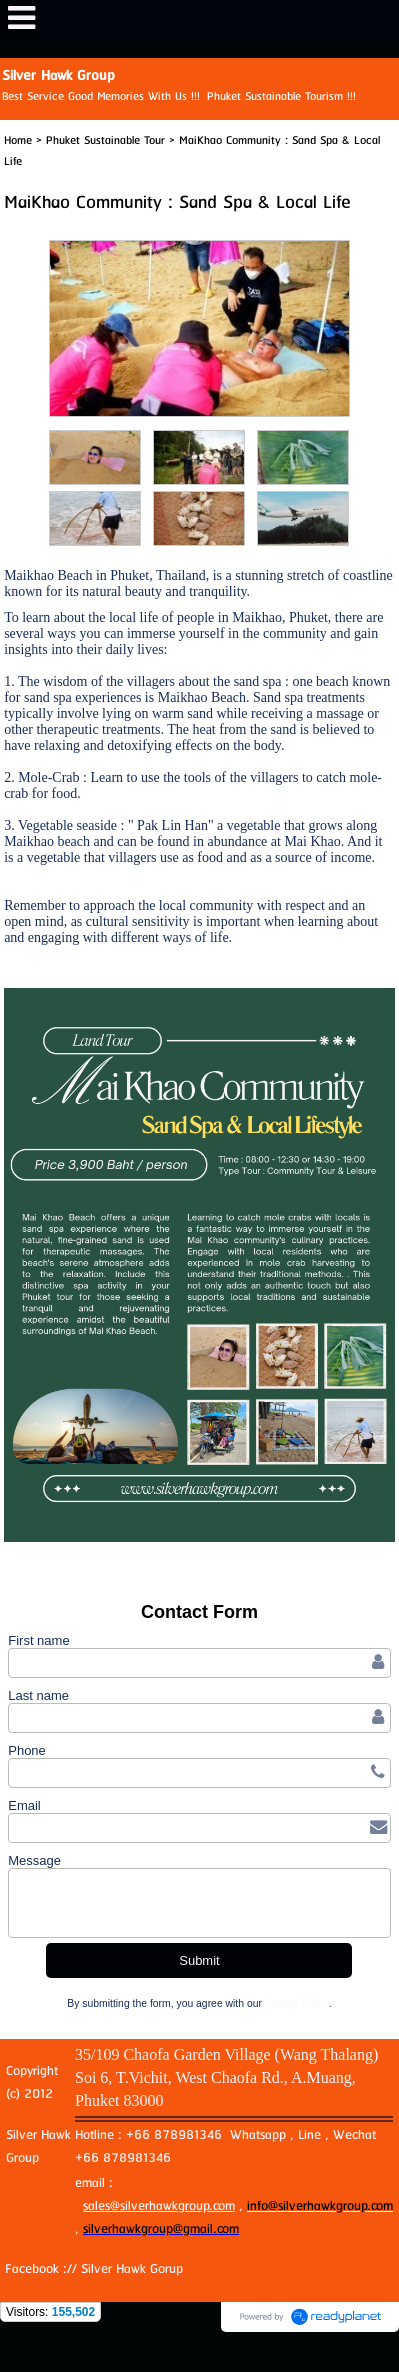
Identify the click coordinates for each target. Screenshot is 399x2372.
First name (38, 1640)
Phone (27, 1750)
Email (24, 1805)
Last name (38, 1695)
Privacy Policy (297, 2003)
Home (18, 140)
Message (34, 1860)
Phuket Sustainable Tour (105, 140)
